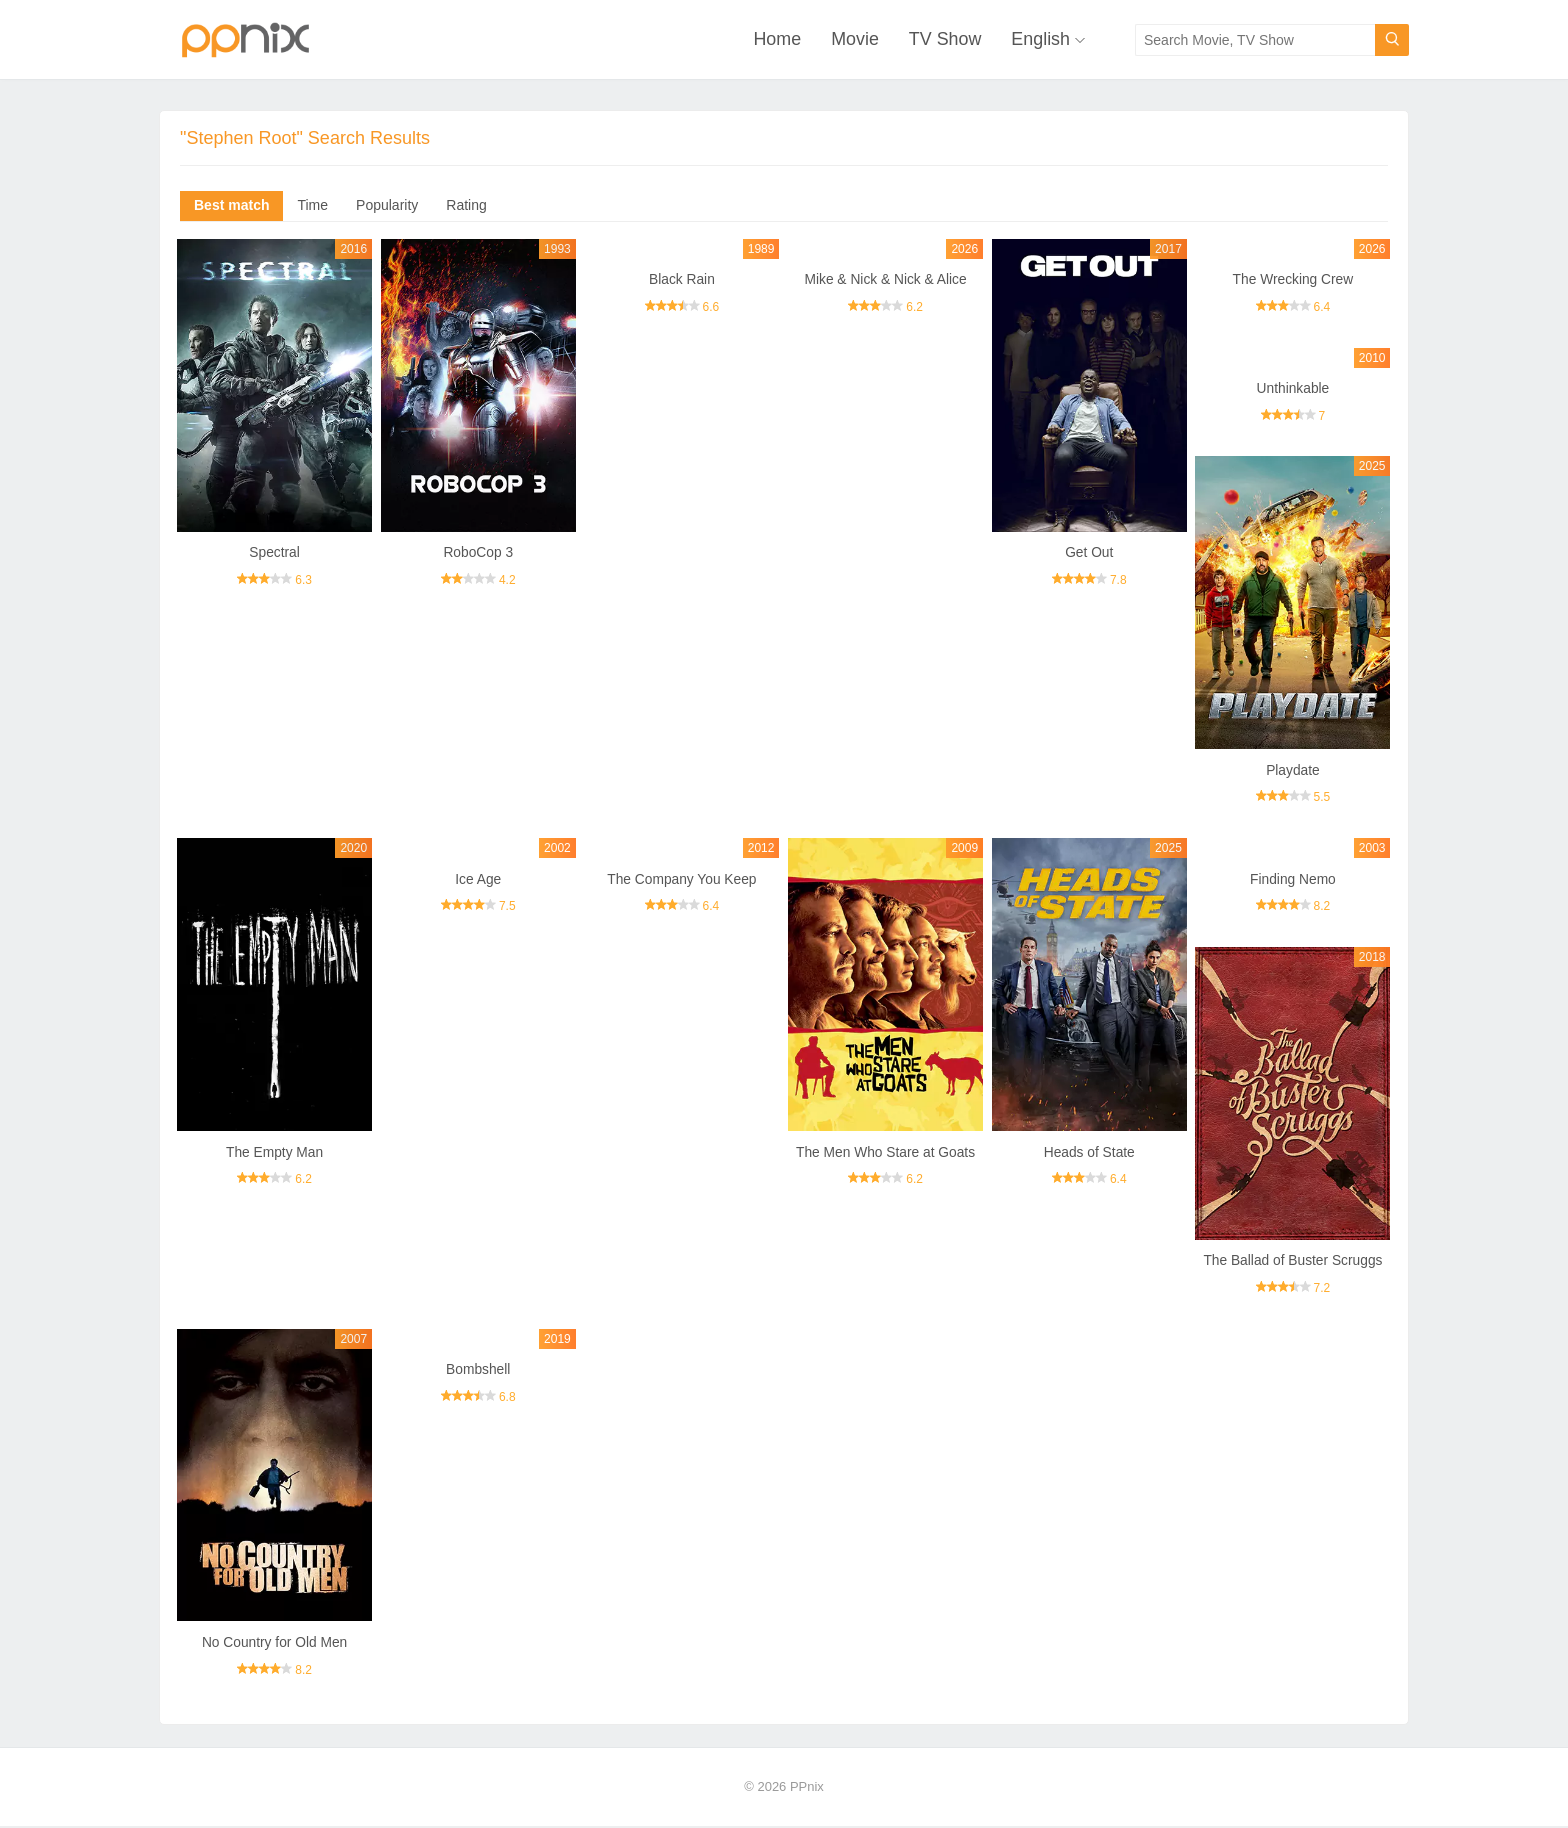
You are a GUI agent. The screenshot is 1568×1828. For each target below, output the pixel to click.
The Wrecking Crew (1293, 280)
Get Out (1089, 553)
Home (776, 40)
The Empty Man (274, 1153)
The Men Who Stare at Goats (886, 1153)
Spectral (274, 553)
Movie (854, 40)
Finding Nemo (1292, 880)
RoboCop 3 (478, 553)
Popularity (387, 206)
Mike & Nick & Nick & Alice (885, 280)
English (1040, 40)
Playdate (1293, 771)
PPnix (807, 1788)
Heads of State (1089, 1153)
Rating (466, 206)
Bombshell (478, 1371)
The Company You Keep (682, 880)
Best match (231, 206)
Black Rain (681, 280)
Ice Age (478, 880)
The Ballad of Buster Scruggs (1293, 1262)
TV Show (944, 40)
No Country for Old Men (275, 1644)
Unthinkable (1293, 389)
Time (312, 206)
